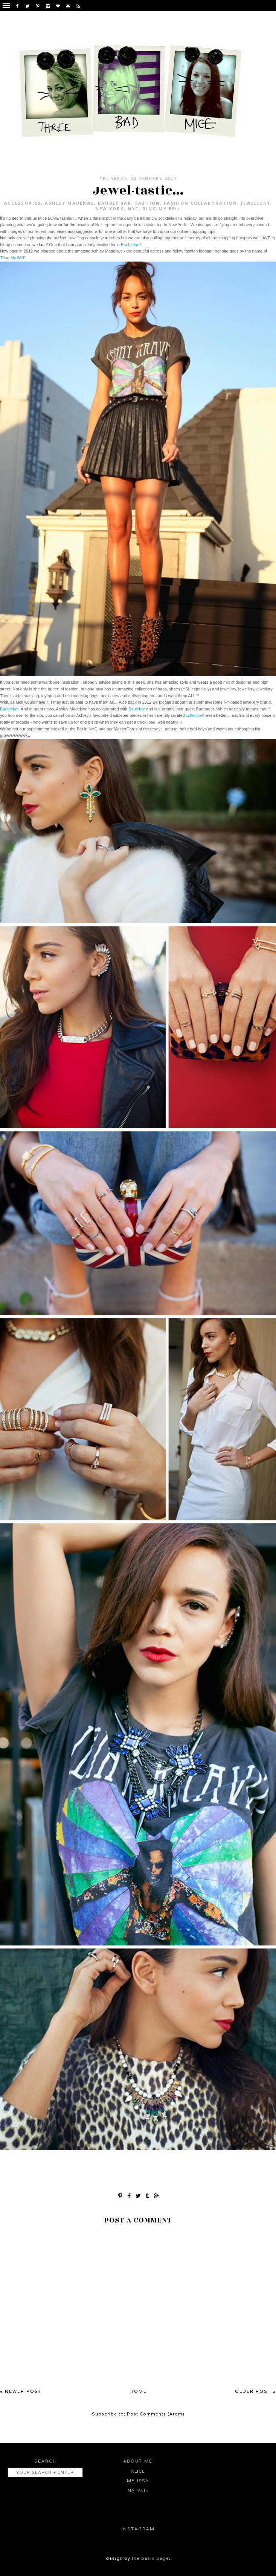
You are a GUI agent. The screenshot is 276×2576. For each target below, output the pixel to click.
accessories (22, 203)
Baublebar (130, 244)
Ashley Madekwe (69, 203)
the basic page (150, 2558)
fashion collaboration (200, 203)
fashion (147, 203)
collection (194, 715)
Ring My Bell (161, 208)
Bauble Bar (114, 203)
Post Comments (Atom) (156, 2414)
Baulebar (136, 709)
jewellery (255, 203)
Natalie (138, 2490)
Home (138, 2391)
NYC (133, 208)
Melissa (138, 2480)
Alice (138, 2471)
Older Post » (255, 2391)
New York (109, 208)
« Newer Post (21, 2391)
